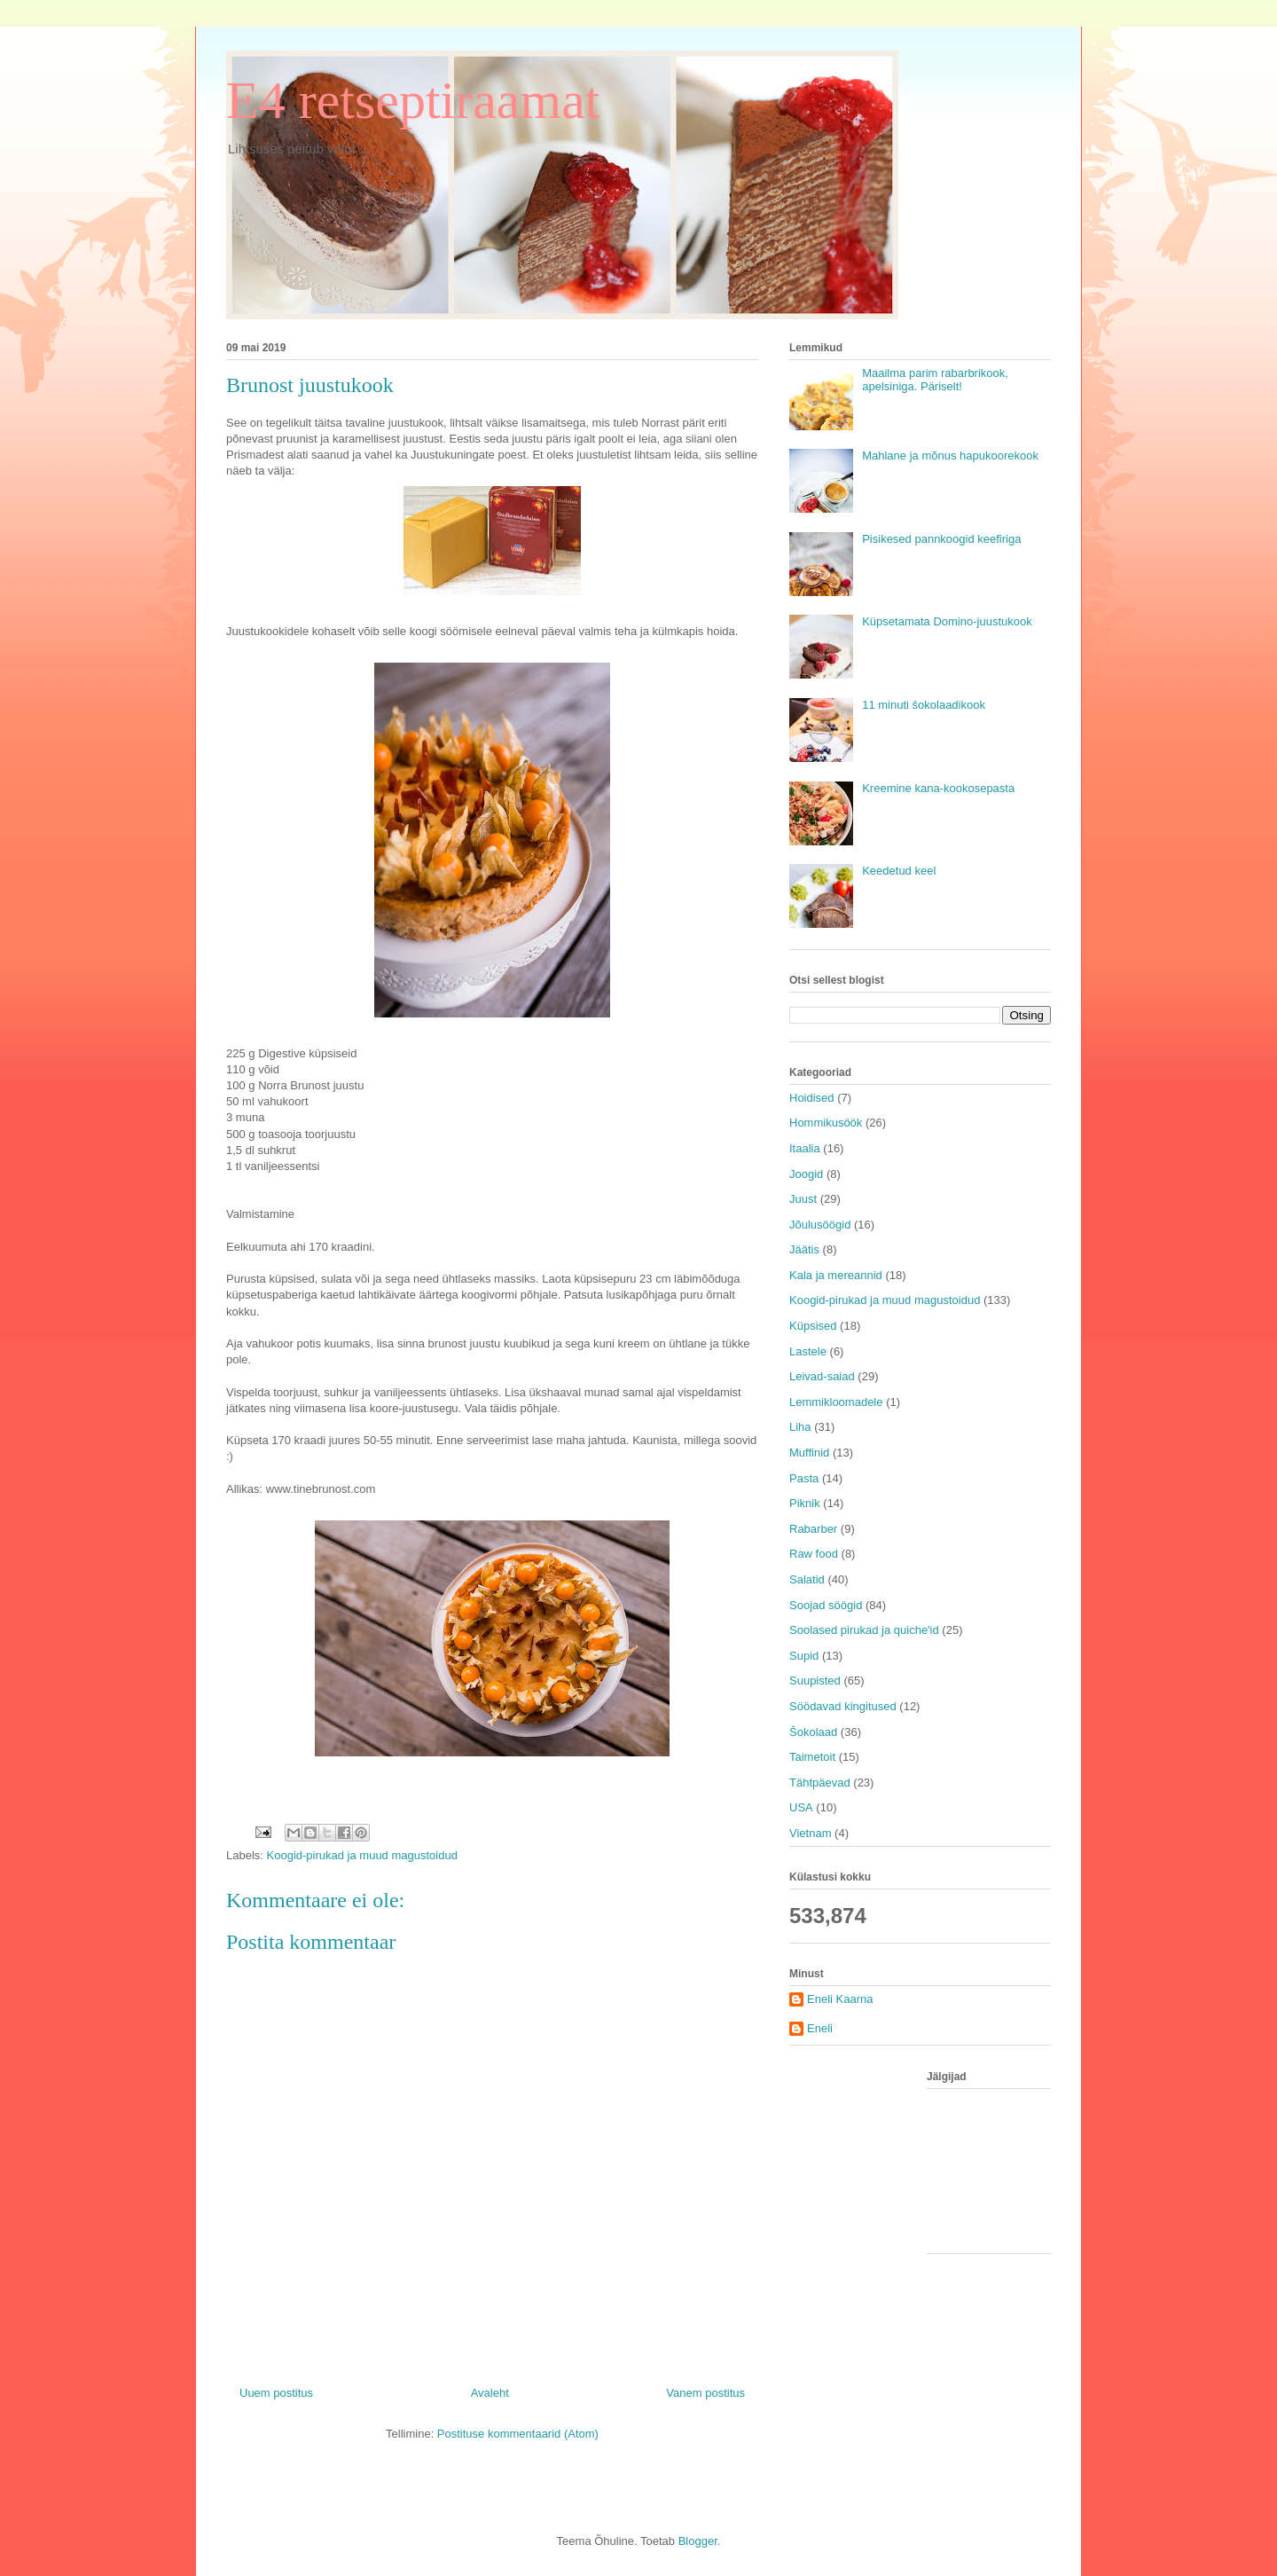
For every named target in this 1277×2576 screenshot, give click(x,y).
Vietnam (810, 1833)
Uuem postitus (276, 2392)
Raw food (813, 1553)
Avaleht (490, 2392)
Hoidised (811, 1097)
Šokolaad (813, 1732)
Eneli (820, 2028)
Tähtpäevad (819, 1782)
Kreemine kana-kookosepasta (938, 788)
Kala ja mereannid (835, 1275)
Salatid (807, 1579)
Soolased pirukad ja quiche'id (864, 1630)
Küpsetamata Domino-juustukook (947, 621)
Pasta (804, 1478)
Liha (800, 1426)
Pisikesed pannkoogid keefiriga (941, 539)
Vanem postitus (705, 2392)
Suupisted (815, 1680)
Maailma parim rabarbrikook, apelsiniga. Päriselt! (935, 380)
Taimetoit (812, 1756)
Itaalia (804, 1148)
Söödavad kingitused (843, 1706)
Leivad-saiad (822, 1376)
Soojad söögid (825, 1605)
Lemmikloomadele (836, 1402)
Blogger (697, 2541)
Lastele (808, 1351)
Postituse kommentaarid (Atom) (518, 2433)
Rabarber (813, 1528)
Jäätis (804, 1249)
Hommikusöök (825, 1122)
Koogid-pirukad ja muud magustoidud (362, 1855)
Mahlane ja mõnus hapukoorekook (950, 455)
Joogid (806, 1174)
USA (801, 1807)
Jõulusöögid (819, 1224)
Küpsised (812, 1325)
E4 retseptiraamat (412, 100)
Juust (803, 1199)
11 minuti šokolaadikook (923, 704)
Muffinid (809, 1452)
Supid (804, 1655)
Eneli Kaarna (840, 1999)
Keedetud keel (899, 870)
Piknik (804, 1503)
